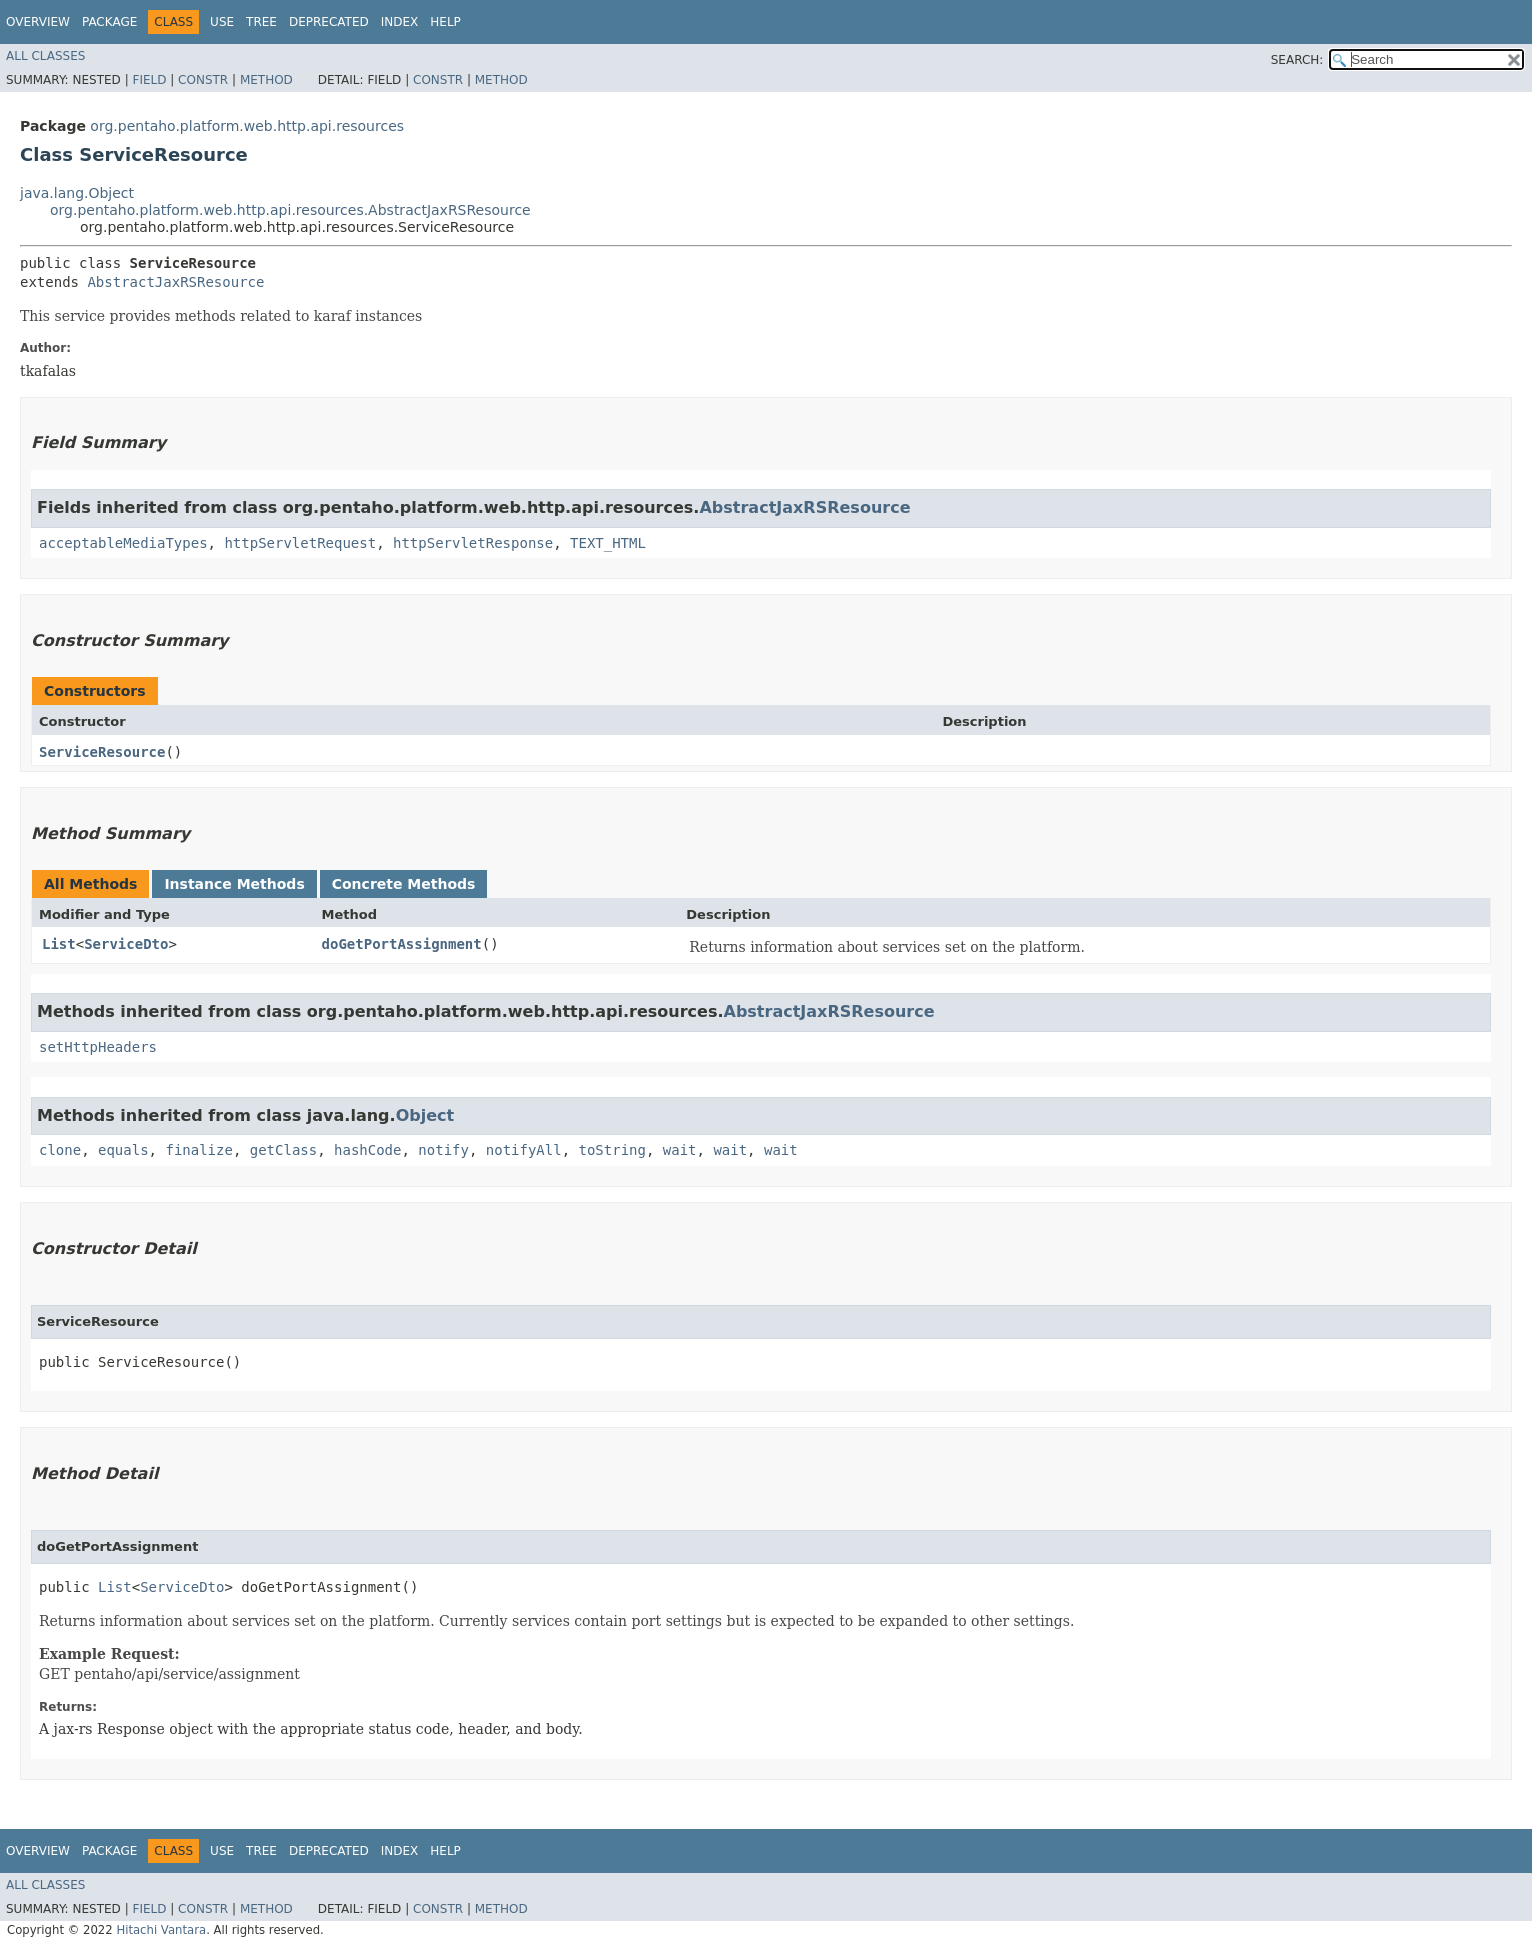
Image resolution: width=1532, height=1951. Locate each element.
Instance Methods (234, 884)
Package (109, 22)
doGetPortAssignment (402, 944)
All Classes (45, 56)
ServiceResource (102, 752)
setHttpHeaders (98, 1047)
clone (60, 1150)
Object (425, 1115)
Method (266, 80)
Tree (261, 22)
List (59, 944)
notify (443, 1150)
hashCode (367, 1150)
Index (400, 22)
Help (445, 22)
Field (149, 80)
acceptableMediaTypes (123, 543)
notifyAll (524, 1150)
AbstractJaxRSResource (175, 282)
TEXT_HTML (608, 543)
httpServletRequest (300, 543)
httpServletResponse (473, 543)
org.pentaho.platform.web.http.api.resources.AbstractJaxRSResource (290, 210)
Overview (38, 22)
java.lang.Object (77, 193)
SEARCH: (1297, 60)
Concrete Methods (404, 884)
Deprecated (329, 22)
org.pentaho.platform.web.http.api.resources (247, 126)
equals (123, 1150)
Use (222, 22)
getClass (283, 1150)
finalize (198, 1150)
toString (612, 1150)
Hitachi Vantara (161, 1930)
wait (680, 1150)
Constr (203, 80)
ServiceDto (126, 944)
